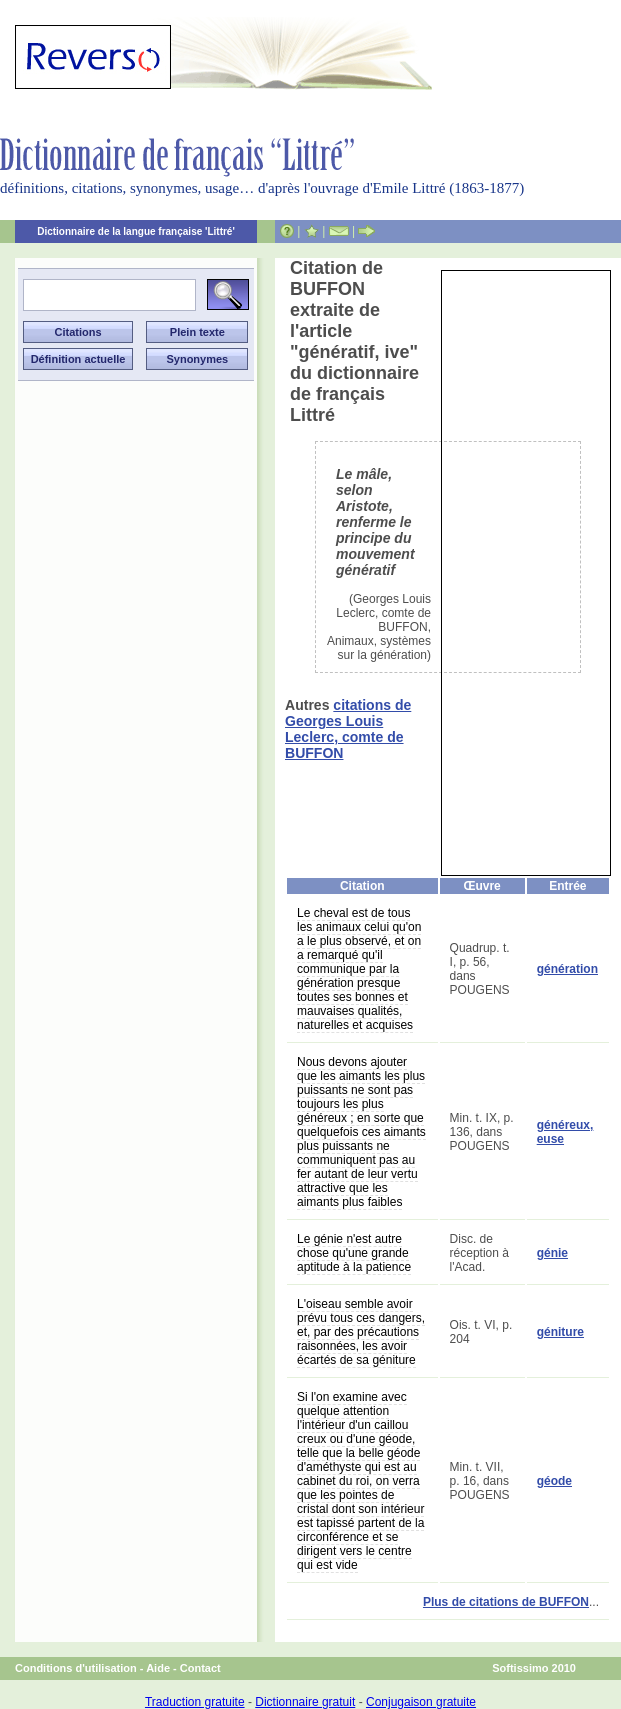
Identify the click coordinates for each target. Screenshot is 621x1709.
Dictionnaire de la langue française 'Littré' (136, 231)
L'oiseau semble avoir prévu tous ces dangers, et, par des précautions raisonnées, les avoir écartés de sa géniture (361, 1332)
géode (554, 1481)
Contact (200, 1668)
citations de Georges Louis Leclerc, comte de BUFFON (348, 729)
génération (567, 969)
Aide (158, 1668)
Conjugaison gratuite (421, 1702)
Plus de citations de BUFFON (506, 1602)
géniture (560, 1332)
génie (552, 1253)
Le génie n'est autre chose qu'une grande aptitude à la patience (354, 1253)
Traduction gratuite (195, 1702)
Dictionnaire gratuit (305, 1702)
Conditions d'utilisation (76, 1668)
